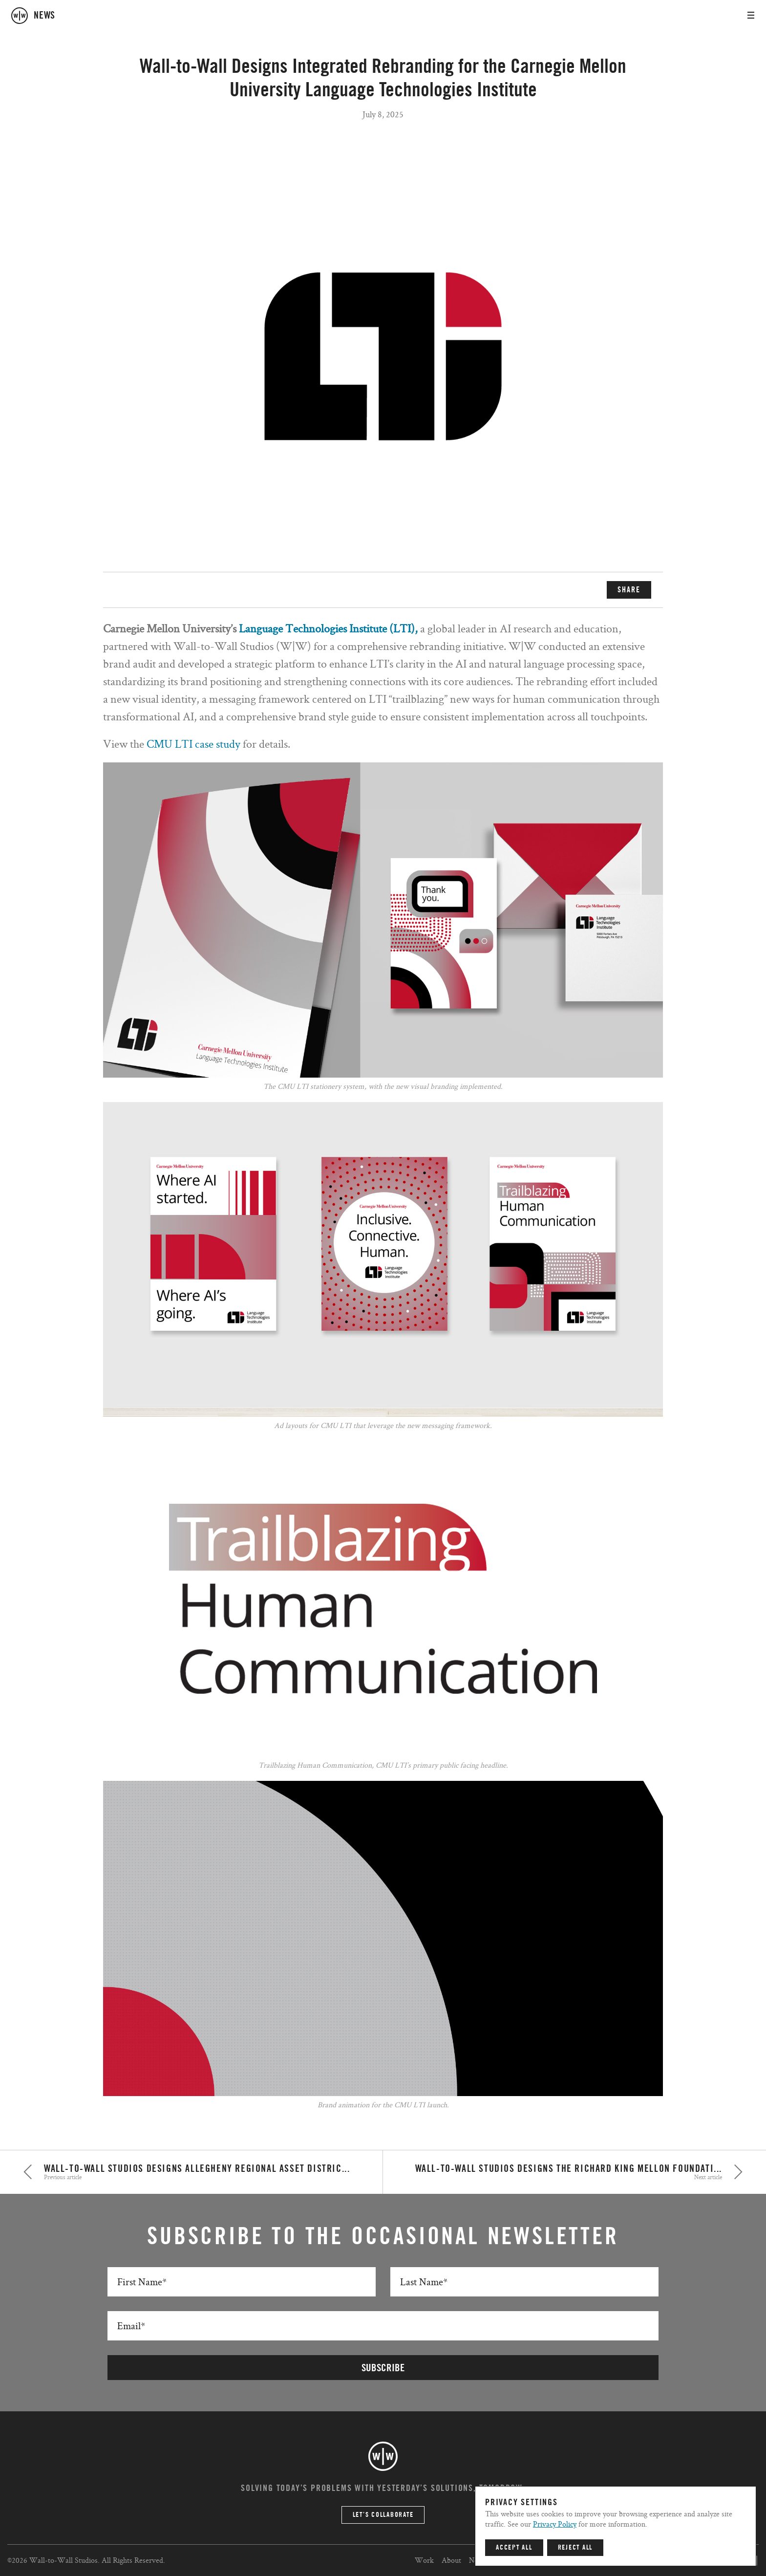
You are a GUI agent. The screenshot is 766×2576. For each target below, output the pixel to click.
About (451, 2560)
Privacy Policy (554, 2524)
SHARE (628, 590)
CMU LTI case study (195, 743)
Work (424, 2560)
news (44, 16)
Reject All (575, 2547)
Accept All (514, 2547)
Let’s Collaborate (383, 2514)
